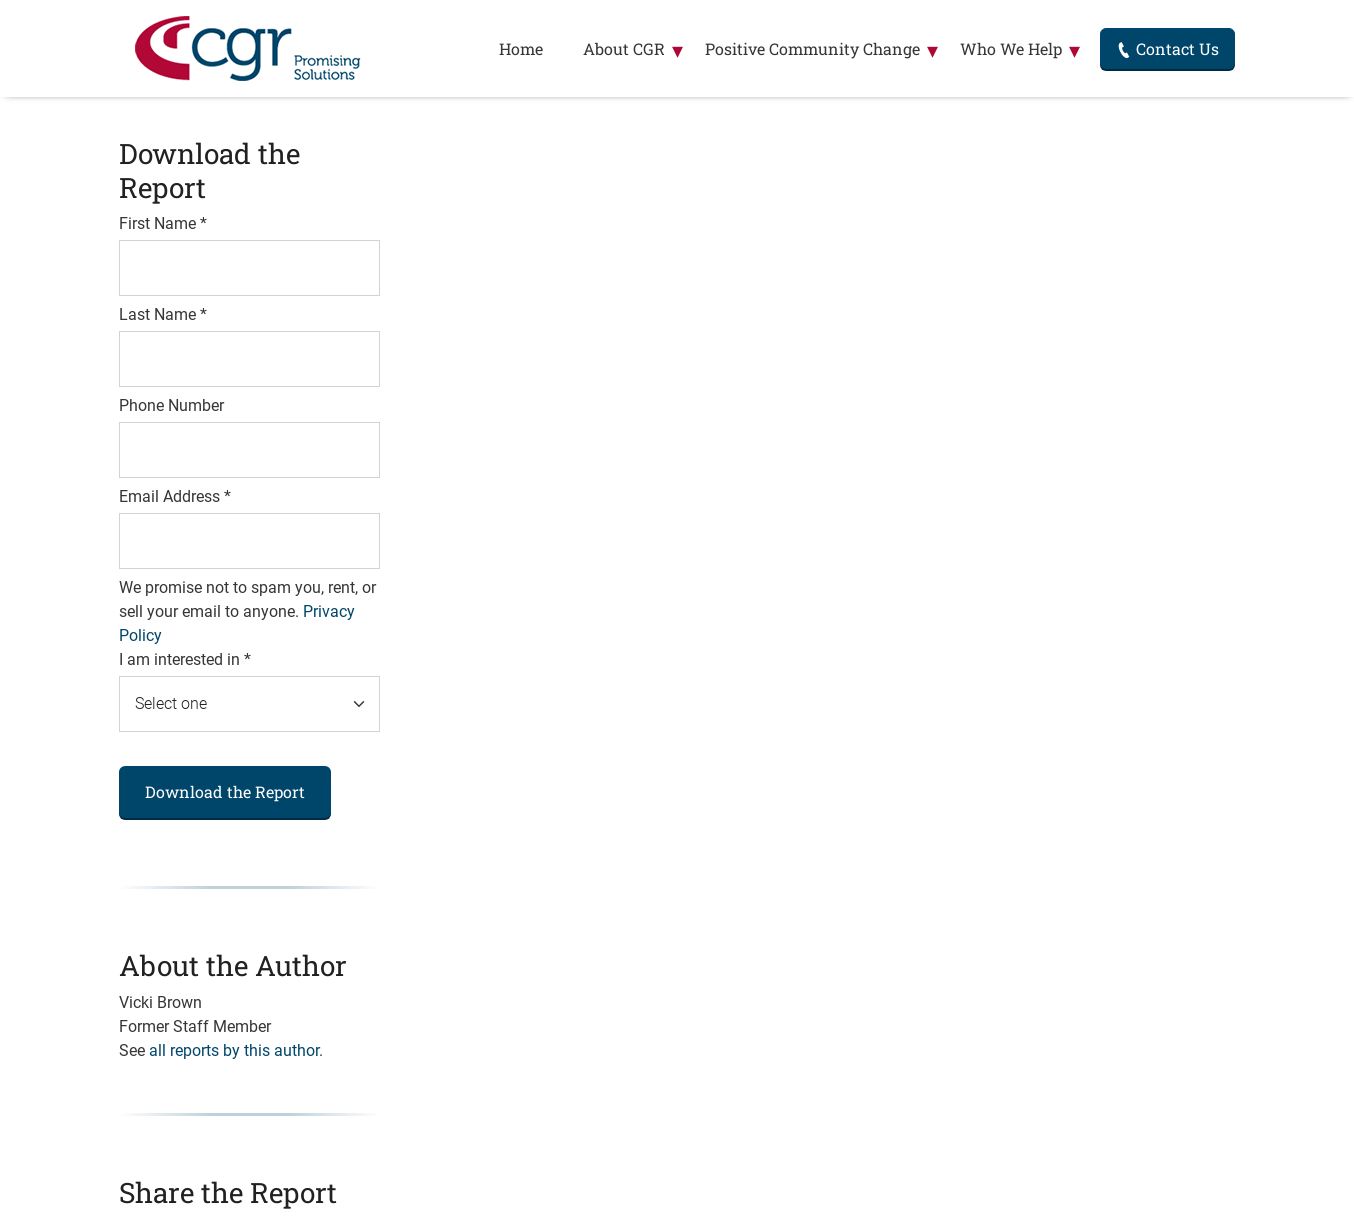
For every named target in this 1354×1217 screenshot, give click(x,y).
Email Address (175, 496)
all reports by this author (234, 1050)
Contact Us (1167, 48)
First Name (163, 223)
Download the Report (225, 791)
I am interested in (185, 659)
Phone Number (171, 405)
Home (521, 48)
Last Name (163, 314)
